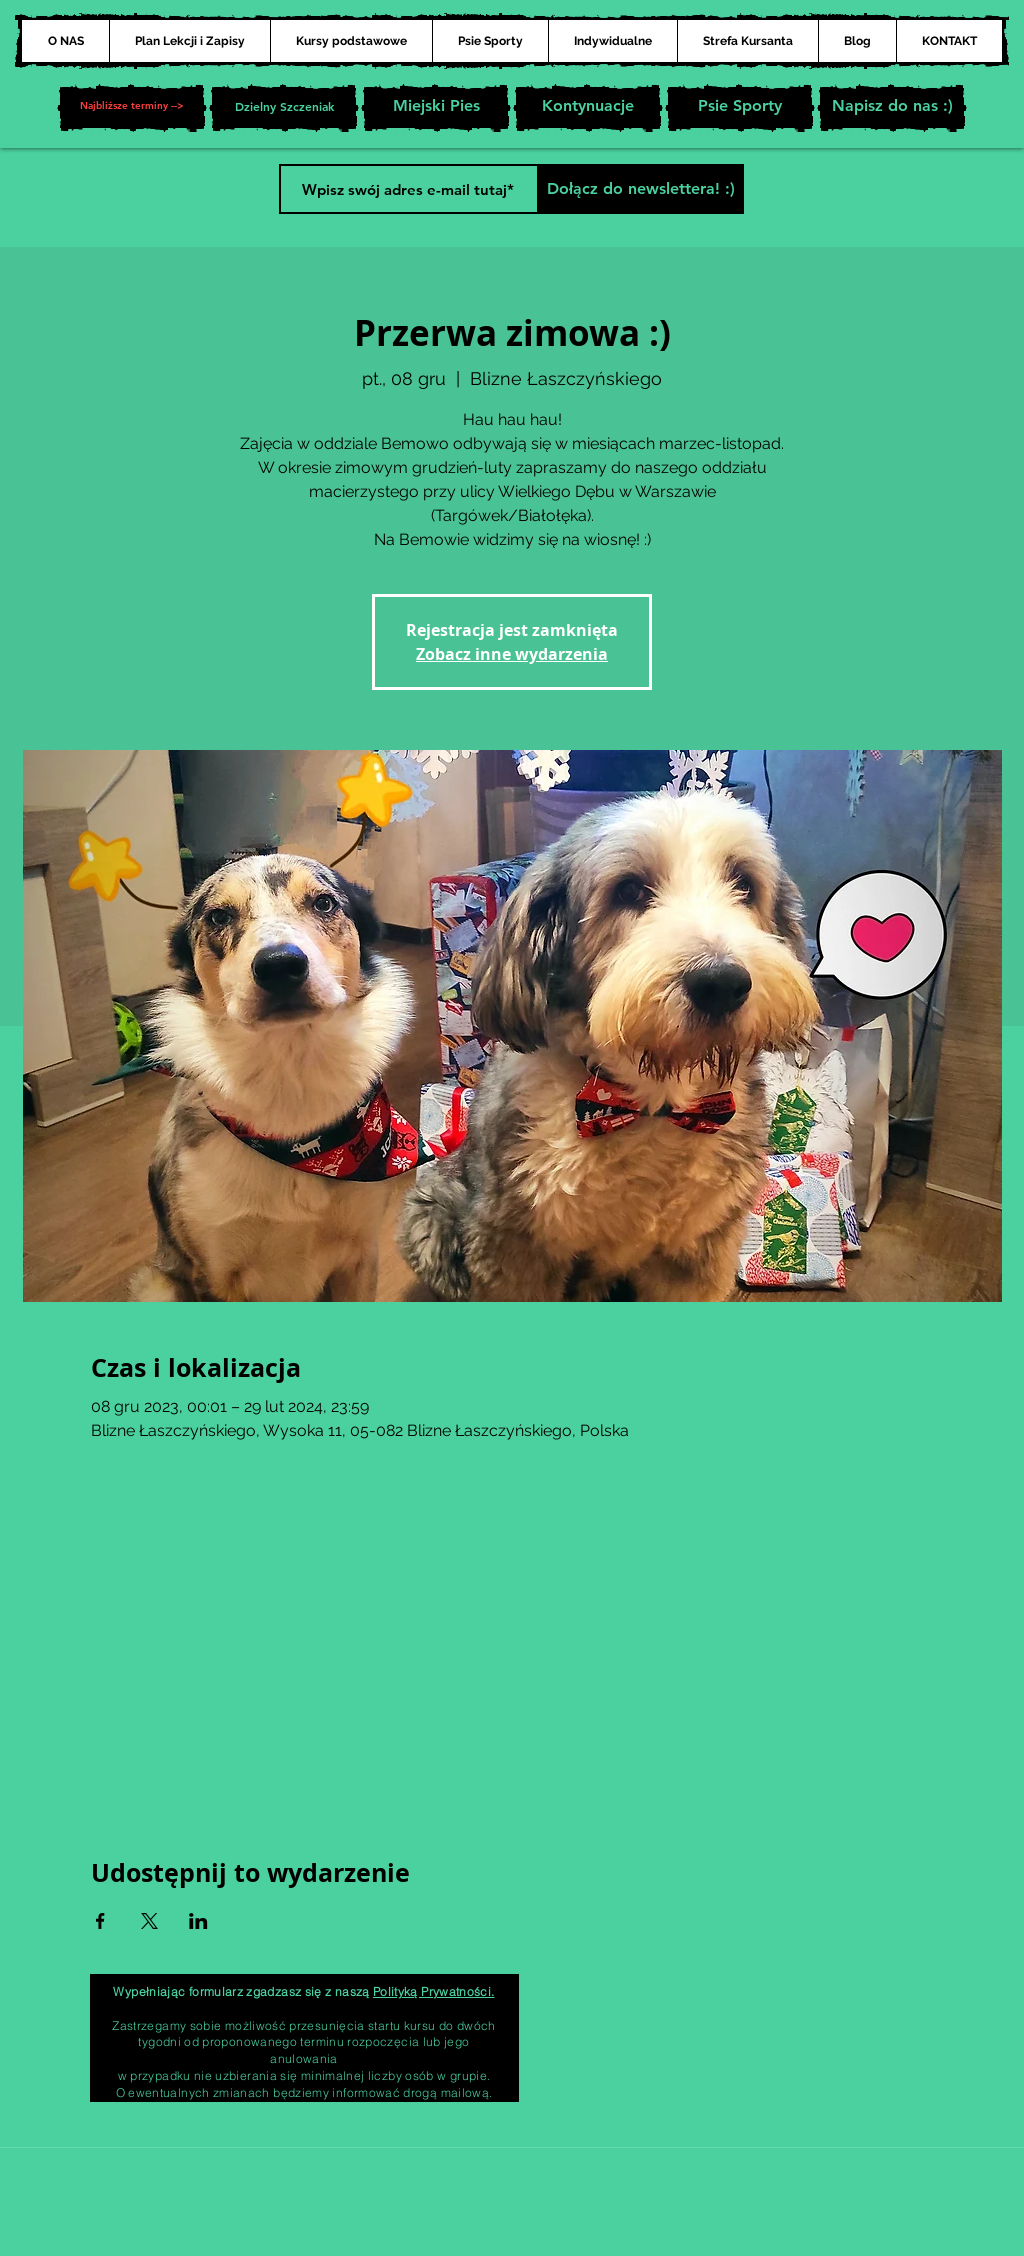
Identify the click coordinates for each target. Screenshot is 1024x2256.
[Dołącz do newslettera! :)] (640, 189)
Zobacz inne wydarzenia (512, 654)
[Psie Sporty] (740, 108)
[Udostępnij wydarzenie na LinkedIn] (198, 1921)
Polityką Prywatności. (434, 1991)
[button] (132, 108)
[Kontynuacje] (588, 108)
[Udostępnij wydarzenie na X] (149, 1921)
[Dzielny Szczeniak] (284, 108)
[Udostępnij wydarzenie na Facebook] (100, 1921)
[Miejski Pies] (436, 108)
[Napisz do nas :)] (892, 108)
